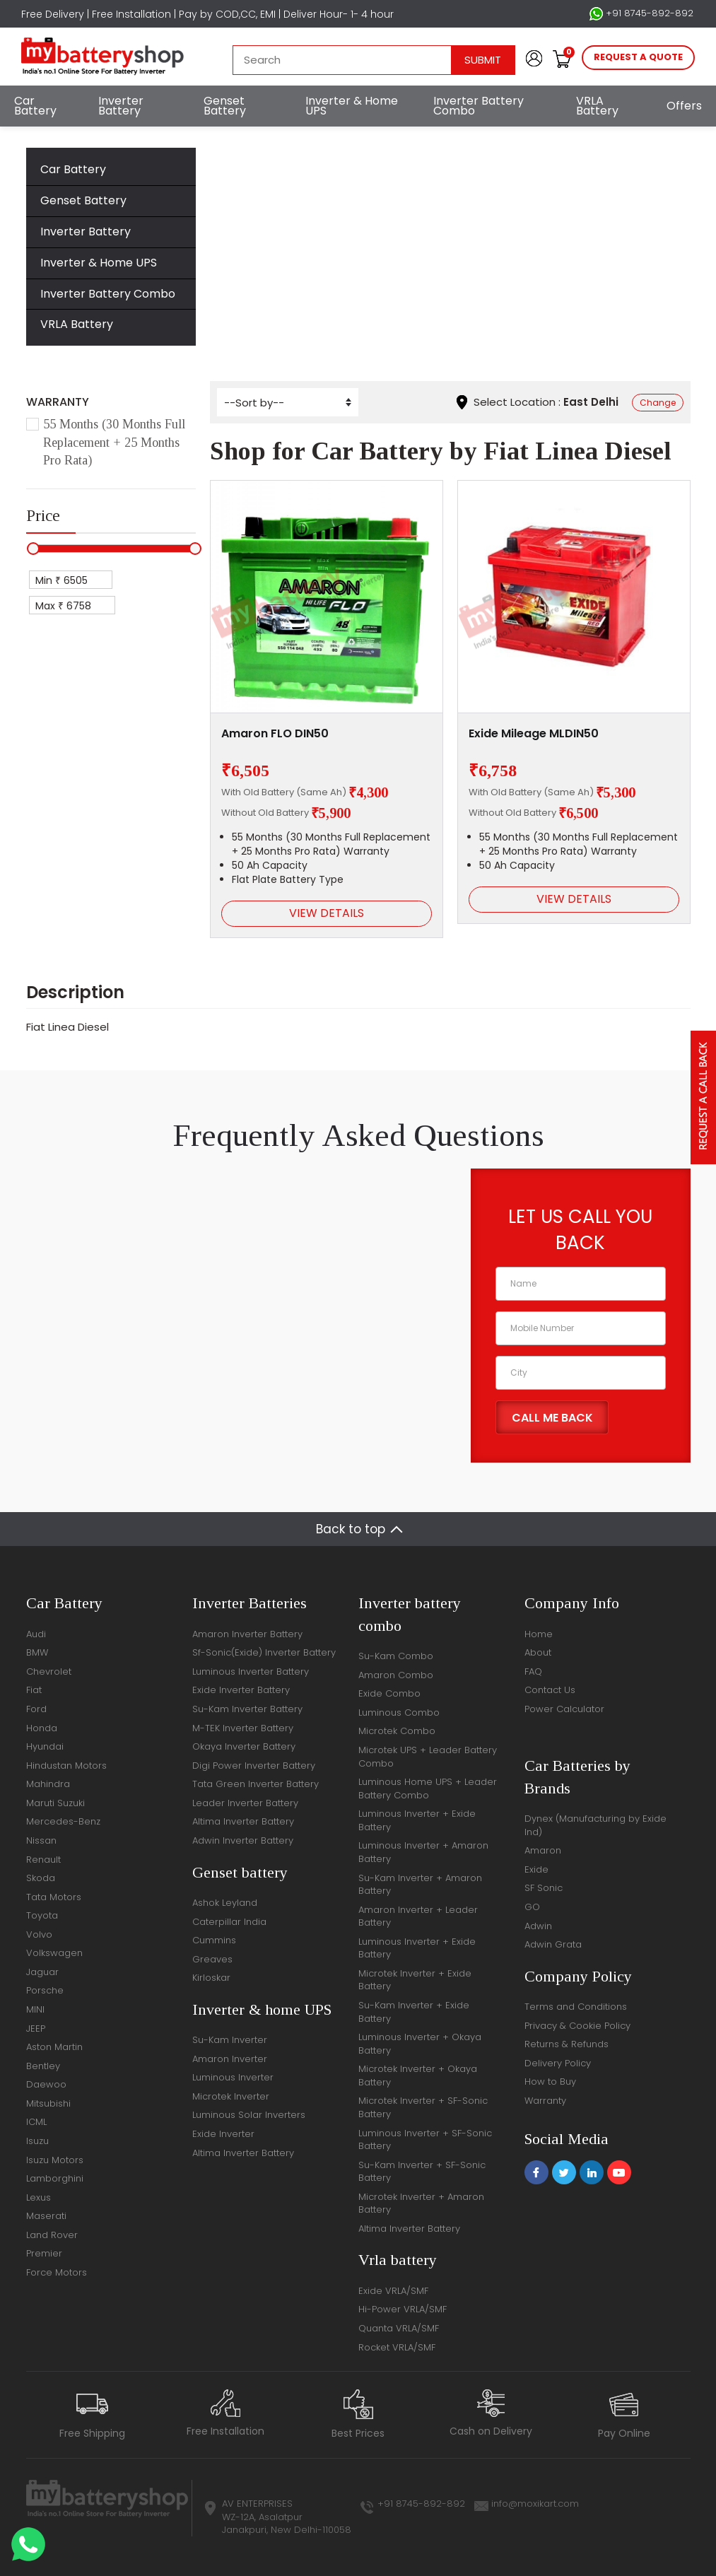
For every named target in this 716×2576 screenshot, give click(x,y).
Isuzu (37, 2141)
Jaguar (42, 1972)
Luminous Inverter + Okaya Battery (419, 2043)
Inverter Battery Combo (478, 106)
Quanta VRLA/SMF (398, 2328)
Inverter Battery (120, 106)
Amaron (542, 1850)
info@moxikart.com (535, 2503)
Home (258, 222)
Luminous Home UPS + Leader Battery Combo (427, 1788)
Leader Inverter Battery (245, 1803)
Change (658, 403)
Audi (36, 1634)
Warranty (545, 2100)
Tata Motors (53, 1897)
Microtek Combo (396, 1731)
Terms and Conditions (575, 2006)
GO (532, 1907)
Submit (482, 59)
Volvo (39, 1934)
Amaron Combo (395, 1675)
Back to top (350, 1529)
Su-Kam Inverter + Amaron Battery (420, 1884)
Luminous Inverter (233, 2077)
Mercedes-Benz (63, 1821)
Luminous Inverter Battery (250, 1671)
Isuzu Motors (54, 2160)
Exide (536, 1869)
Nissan (41, 1840)
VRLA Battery (597, 106)
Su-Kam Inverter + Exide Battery (413, 2011)
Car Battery (35, 106)
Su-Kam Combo (395, 1656)
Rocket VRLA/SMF (396, 2347)
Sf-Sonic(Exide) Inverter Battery (264, 1652)
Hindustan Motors (66, 1765)
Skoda (40, 1878)
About (537, 1652)
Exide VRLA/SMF (393, 2290)
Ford (36, 1709)
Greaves (212, 1959)
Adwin (538, 1926)
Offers (684, 106)
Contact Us (549, 1690)
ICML (36, 2122)
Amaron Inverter (229, 2059)
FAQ (533, 1671)
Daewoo (46, 2084)
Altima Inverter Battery (243, 1821)
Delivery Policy (557, 2063)
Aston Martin (54, 2047)
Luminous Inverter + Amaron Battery (423, 1852)
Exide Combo (389, 1693)
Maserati (46, 2216)
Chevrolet (48, 1671)
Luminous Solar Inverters (248, 2114)
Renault (43, 1859)
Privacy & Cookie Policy (577, 2025)
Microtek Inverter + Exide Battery (414, 1980)
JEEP (35, 2028)
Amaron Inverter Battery (247, 1634)
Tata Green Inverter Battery (255, 1784)
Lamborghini (54, 2178)
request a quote (638, 57)
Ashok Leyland (224, 1902)
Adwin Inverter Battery (242, 1840)
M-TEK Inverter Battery (242, 1728)
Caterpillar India (229, 1921)
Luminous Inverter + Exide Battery (417, 1820)
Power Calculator (564, 1709)
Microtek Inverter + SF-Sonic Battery (423, 2107)
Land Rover (52, 2235)
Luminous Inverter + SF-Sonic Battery (425, 2139)
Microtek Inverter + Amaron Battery (421, 2203)
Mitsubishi (48, 2103)
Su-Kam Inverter (229, 2040)
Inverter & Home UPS (351, 106)
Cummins (214, 1940)
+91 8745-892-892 (641, 13)
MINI (35, 2009)
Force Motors (56, 2272)
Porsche (45, 1990)
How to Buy (550, 2081)
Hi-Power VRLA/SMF (402, 2309)
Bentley (43, 2066)
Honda (41, 1728)
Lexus (38, 2197)
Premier (44, 2253)
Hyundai (45, 1746)
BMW (37, 1652)
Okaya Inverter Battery (243, 1746)
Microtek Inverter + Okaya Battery (417, 2075)
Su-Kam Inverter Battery (247, 1709)
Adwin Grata (553, 1944)
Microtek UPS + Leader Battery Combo (427, 1756)
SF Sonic (543, 1888)
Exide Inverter (223, 2134)
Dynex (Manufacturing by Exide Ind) (595, 1825)
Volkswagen (54, 1953)
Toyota (42, 1915)
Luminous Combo (399, 1712)
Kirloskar (211, 1977)
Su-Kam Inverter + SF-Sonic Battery (422, 2171)
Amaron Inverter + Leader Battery (418, 1916)
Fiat (367, 222)
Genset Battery (225, 106)
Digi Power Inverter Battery (253, 1765)
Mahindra (48, 1784)
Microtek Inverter (230, 2096)
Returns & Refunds (566, 2044)
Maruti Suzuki (55, 1803)
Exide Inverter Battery (241, 1690)
